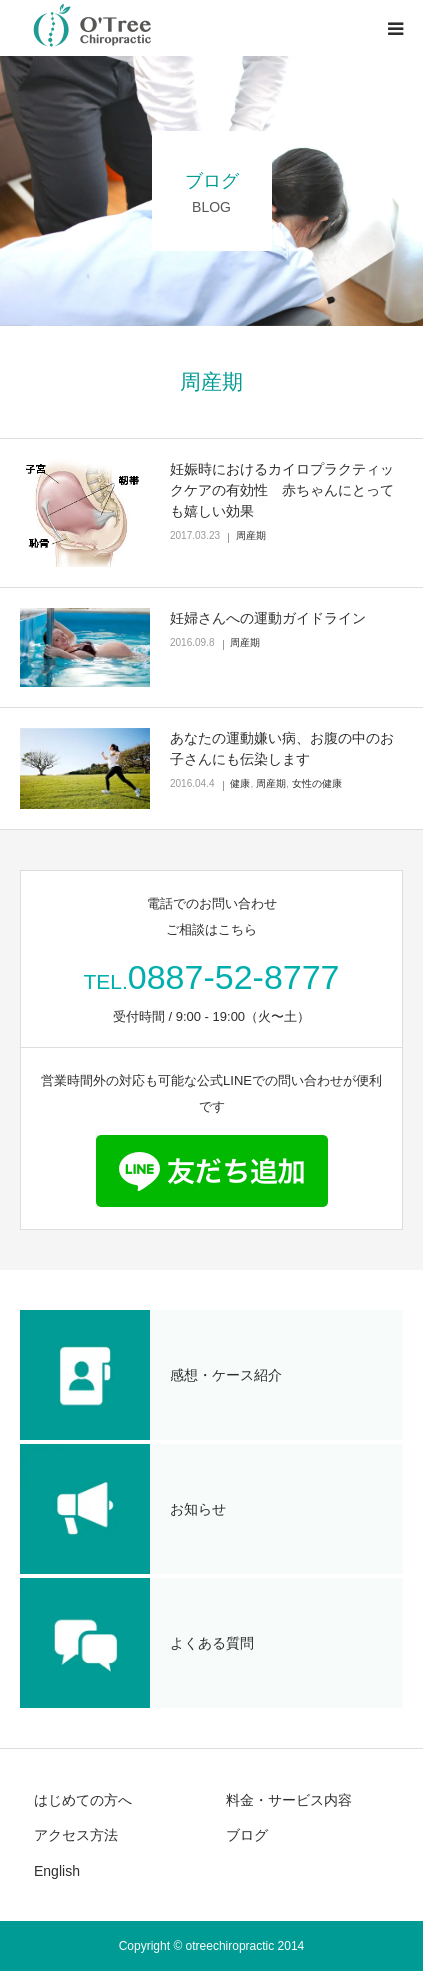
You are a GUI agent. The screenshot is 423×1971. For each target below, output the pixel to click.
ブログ (247, 1835)
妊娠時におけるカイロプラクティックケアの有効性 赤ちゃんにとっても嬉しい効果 (282, 490)
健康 (240, 783)
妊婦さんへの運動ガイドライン (268, 618)
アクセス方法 (76, 1835)
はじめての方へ (83, 1800)
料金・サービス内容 (289, 1800)
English (57, 1871)
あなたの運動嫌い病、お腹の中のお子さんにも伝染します (282, 748)
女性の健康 (317, 783)
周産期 (251, 535)
